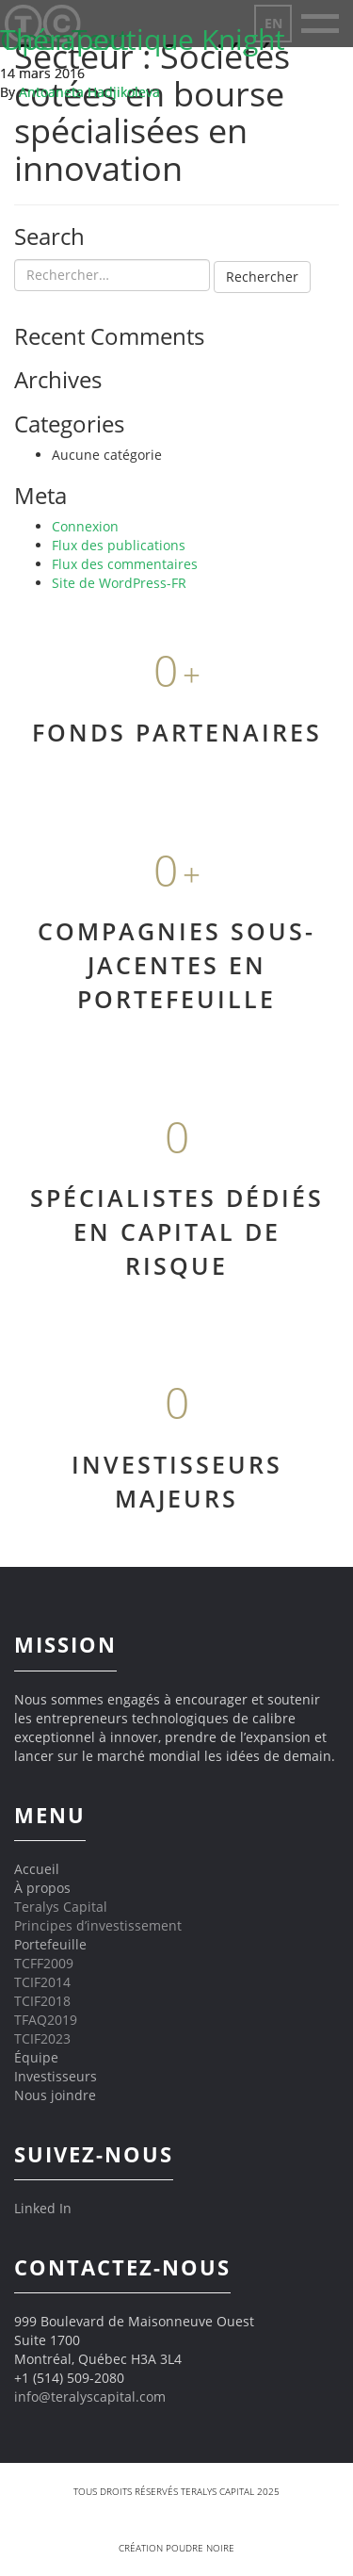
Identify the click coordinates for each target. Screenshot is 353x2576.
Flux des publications (118, 545)
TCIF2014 (42, 1982)
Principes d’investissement (98, 1925)
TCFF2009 (43, 1963)
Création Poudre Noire (176, 2547)
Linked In (43, 2208)
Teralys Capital (60, 1907)
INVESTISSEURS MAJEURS (177, 1481)
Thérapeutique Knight (142, 39)
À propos (42, 1888)
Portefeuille (50, 1944)
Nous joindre (55, 2095)
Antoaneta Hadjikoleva (89, 92)
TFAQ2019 (45, 2020)
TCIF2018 (42, 2001)
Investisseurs (55, 2076)
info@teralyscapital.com (90, 2396)
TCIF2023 (42, 2038)
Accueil (36, 1869)
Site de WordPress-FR (119, 583)
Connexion (85, 526)
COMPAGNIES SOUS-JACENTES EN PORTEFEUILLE (176, 964)
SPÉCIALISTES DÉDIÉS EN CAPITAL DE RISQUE (177, 1231)
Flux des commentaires (125, 564)
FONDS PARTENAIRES (177, 732)
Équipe (36, 2057)
